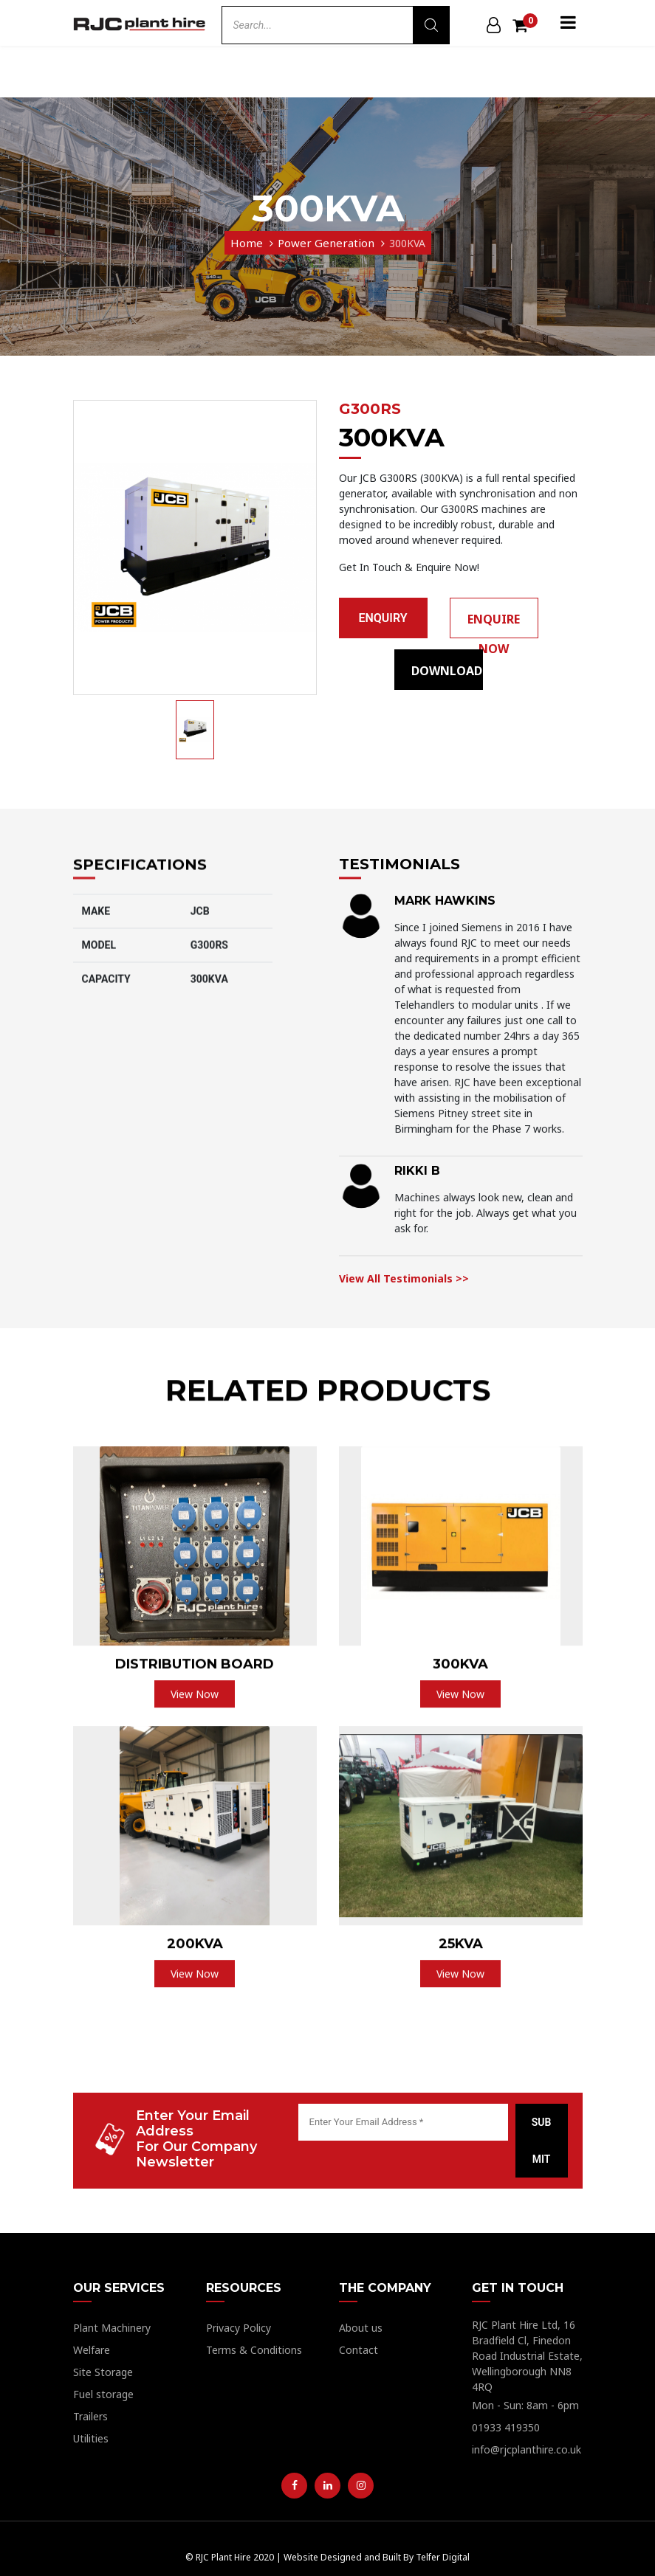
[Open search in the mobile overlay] (336, 25)
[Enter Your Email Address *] (403, 2122)
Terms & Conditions (254, 2350)
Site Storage (103, 2372)
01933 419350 (506, 2427)
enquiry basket (382, 624)
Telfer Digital (443, 2557)
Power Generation (326, 242)
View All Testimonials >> (404, 1355)
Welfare (91, 2350)
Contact (358, 2350)
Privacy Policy (238, 2328)
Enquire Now (493, 624)
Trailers (90, 2416)
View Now (195, 1743)
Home (246, 242)
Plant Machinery (112, 2328)
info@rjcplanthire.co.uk (526, 2449)
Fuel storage (103, 2394)
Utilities (91, 2438)
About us (361, 2328)
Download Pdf (446, 676)
